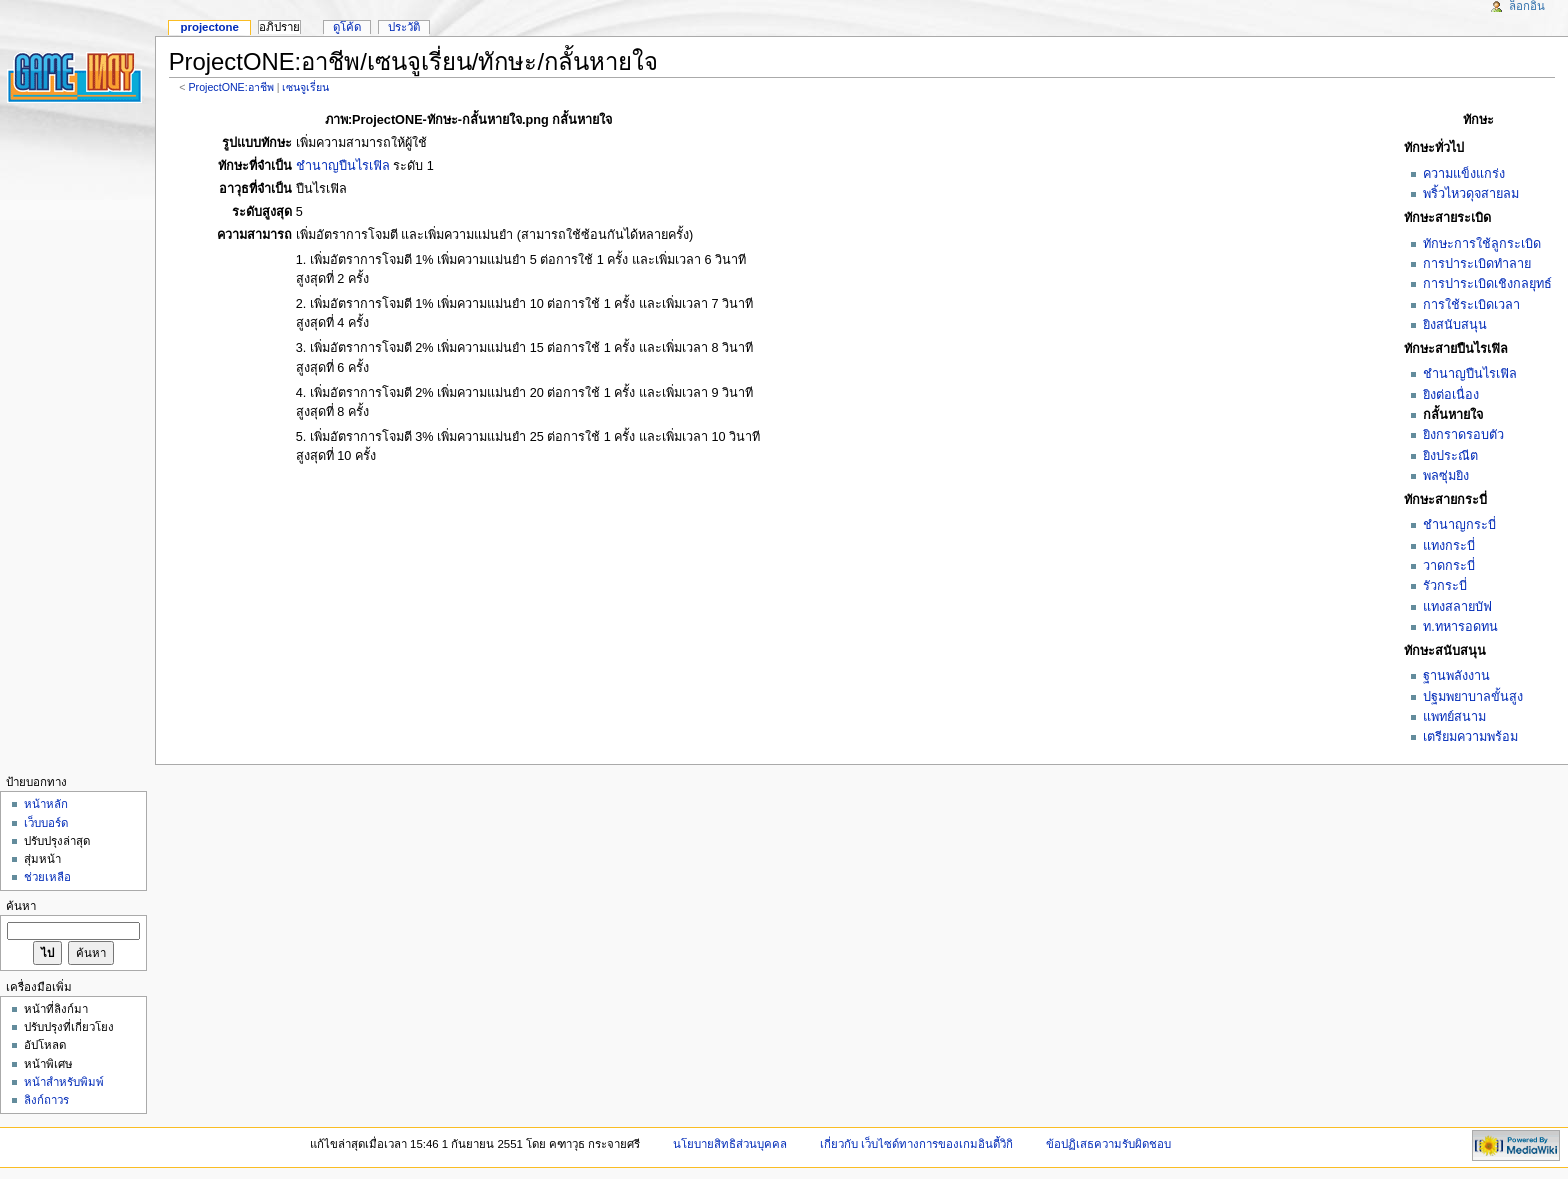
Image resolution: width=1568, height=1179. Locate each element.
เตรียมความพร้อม (1470, 737)
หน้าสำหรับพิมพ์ (64, 1082)
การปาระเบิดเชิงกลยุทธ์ (1487, 284)
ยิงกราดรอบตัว (1463, 435)
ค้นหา (21, 906)
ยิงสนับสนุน (1455, 325)
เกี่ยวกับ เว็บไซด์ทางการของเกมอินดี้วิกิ (916, 1144)
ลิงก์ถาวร (46, 1100)
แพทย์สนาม (1454, 717)
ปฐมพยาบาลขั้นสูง (1473, 697)
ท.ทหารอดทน (1460, 627)
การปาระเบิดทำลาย (1477, 264)
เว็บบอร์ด (46, 823)
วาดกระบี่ (1449, 566)
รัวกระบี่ (1445, 586)
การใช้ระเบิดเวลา (1471, 305)
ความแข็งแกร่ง (1464, 174)
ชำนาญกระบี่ (1459, 525)
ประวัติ (404, 27)
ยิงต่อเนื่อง (1451, 395)
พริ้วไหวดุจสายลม (1471, 194)
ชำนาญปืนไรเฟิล (1470, 374)
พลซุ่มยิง (1446, 476)
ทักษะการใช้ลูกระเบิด (1482, 244)
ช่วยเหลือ (47, 877)
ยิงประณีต (1450, 456)
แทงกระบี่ (1449, 546)
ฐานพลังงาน (1456, 676)
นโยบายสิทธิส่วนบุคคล (730, 1144)
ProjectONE (209, 27)
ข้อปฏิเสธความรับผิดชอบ (1108, 1144)
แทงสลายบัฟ (1457, 607)
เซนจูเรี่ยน (305, 87)
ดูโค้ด (347, 27)
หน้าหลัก (46, 804)
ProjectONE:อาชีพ (230, 87)
